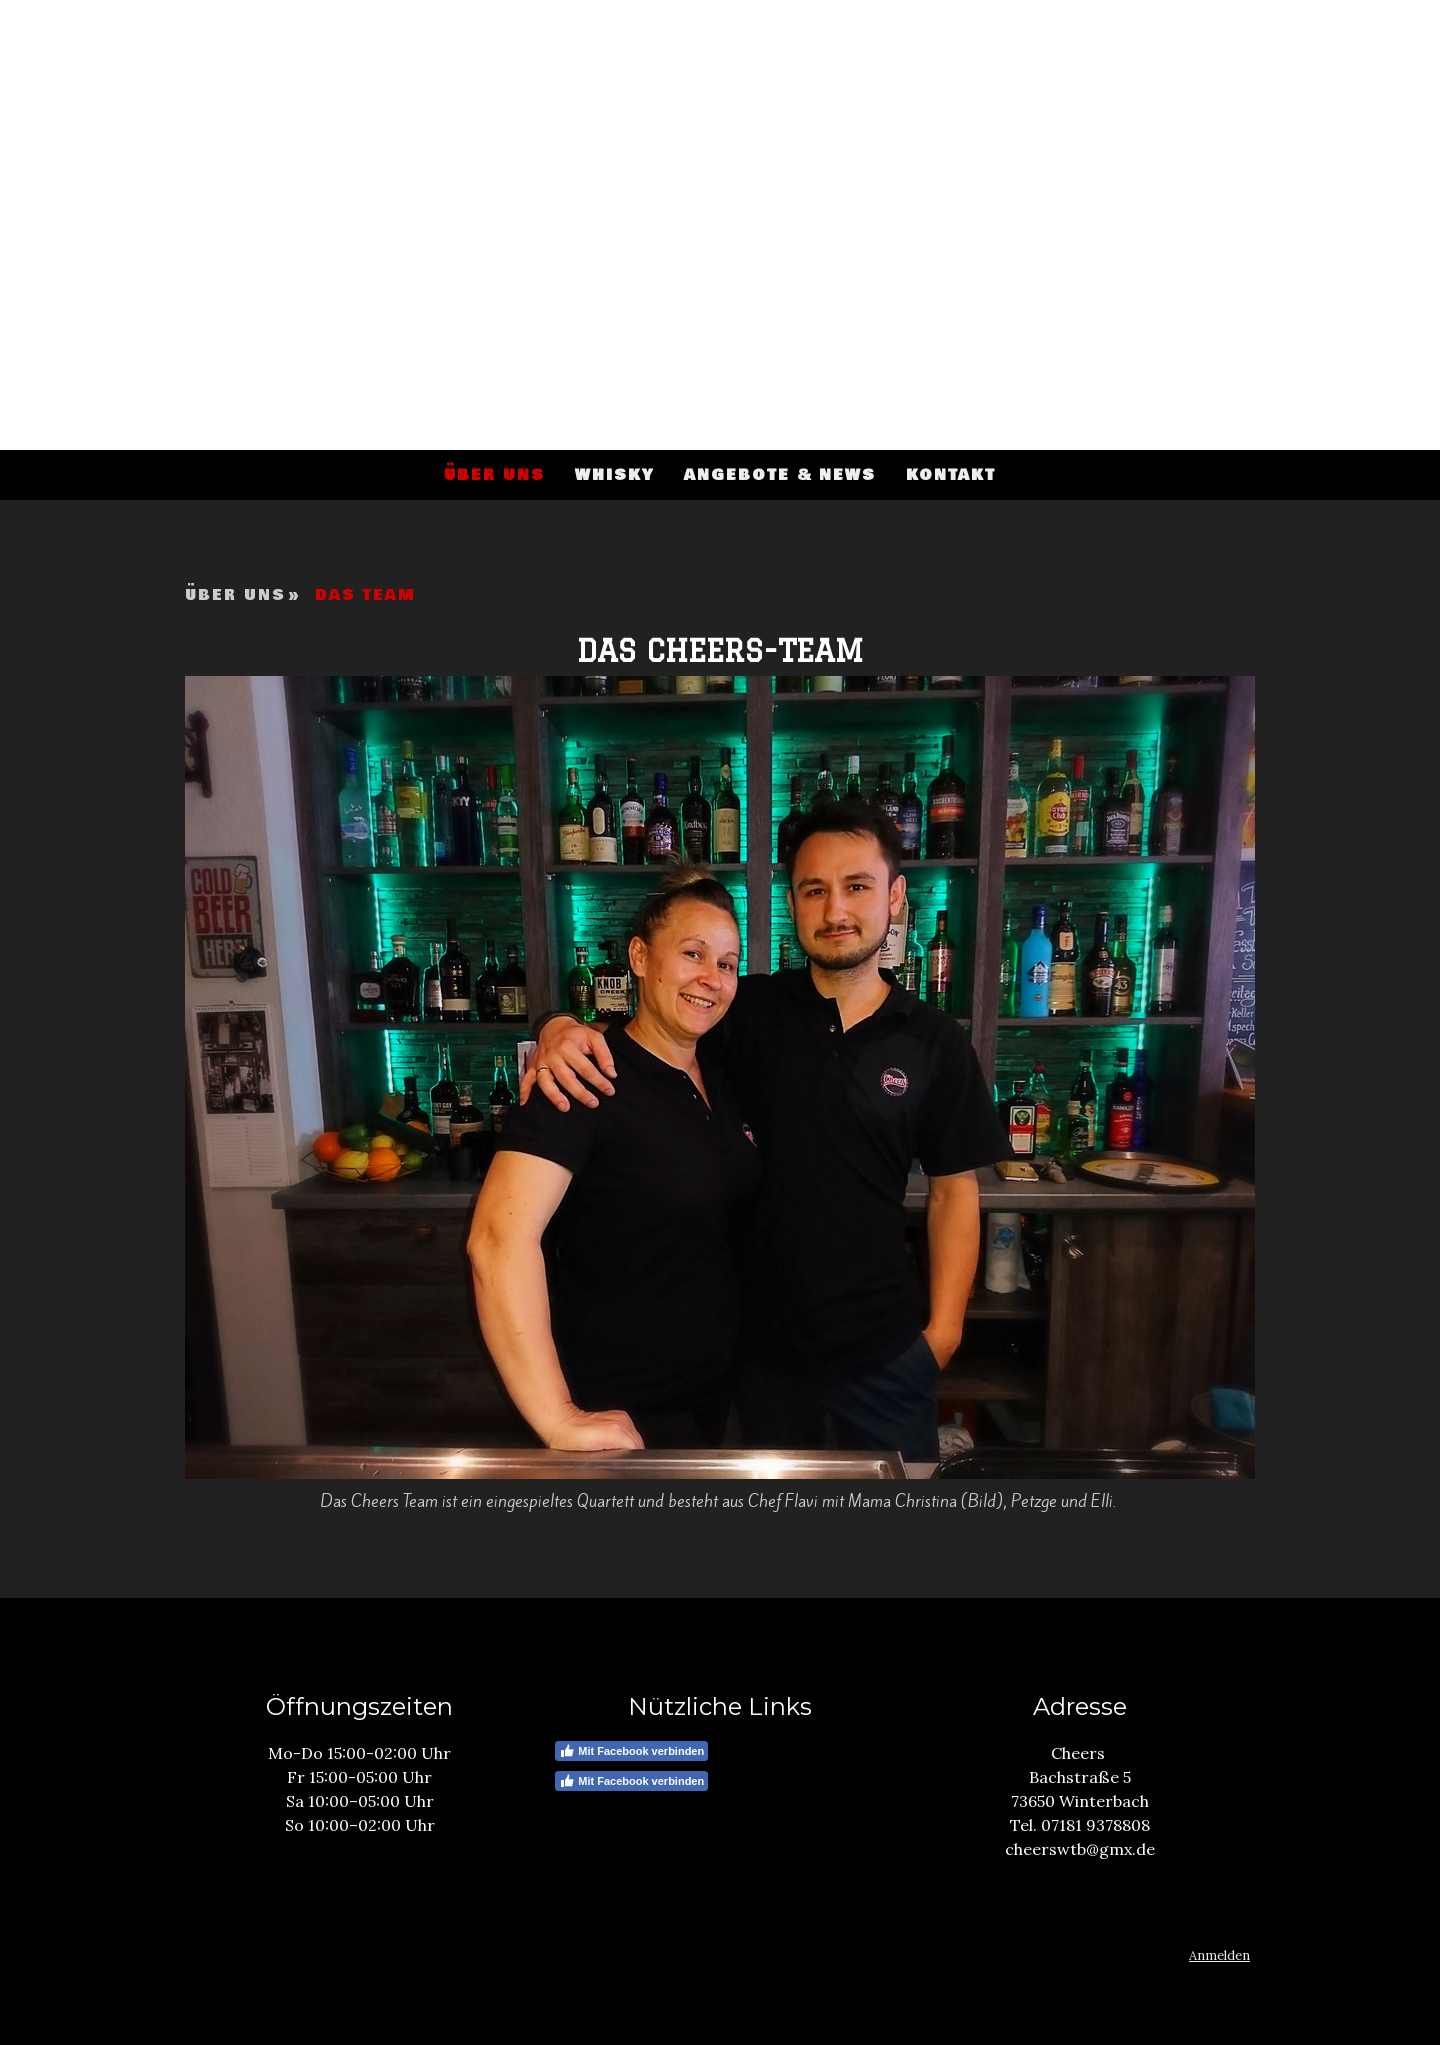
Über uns (494, 475)
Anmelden (1219, 1955)
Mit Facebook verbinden (631, 1751)
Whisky (614, 475)
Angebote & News (780, 475)
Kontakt (951, 475)
